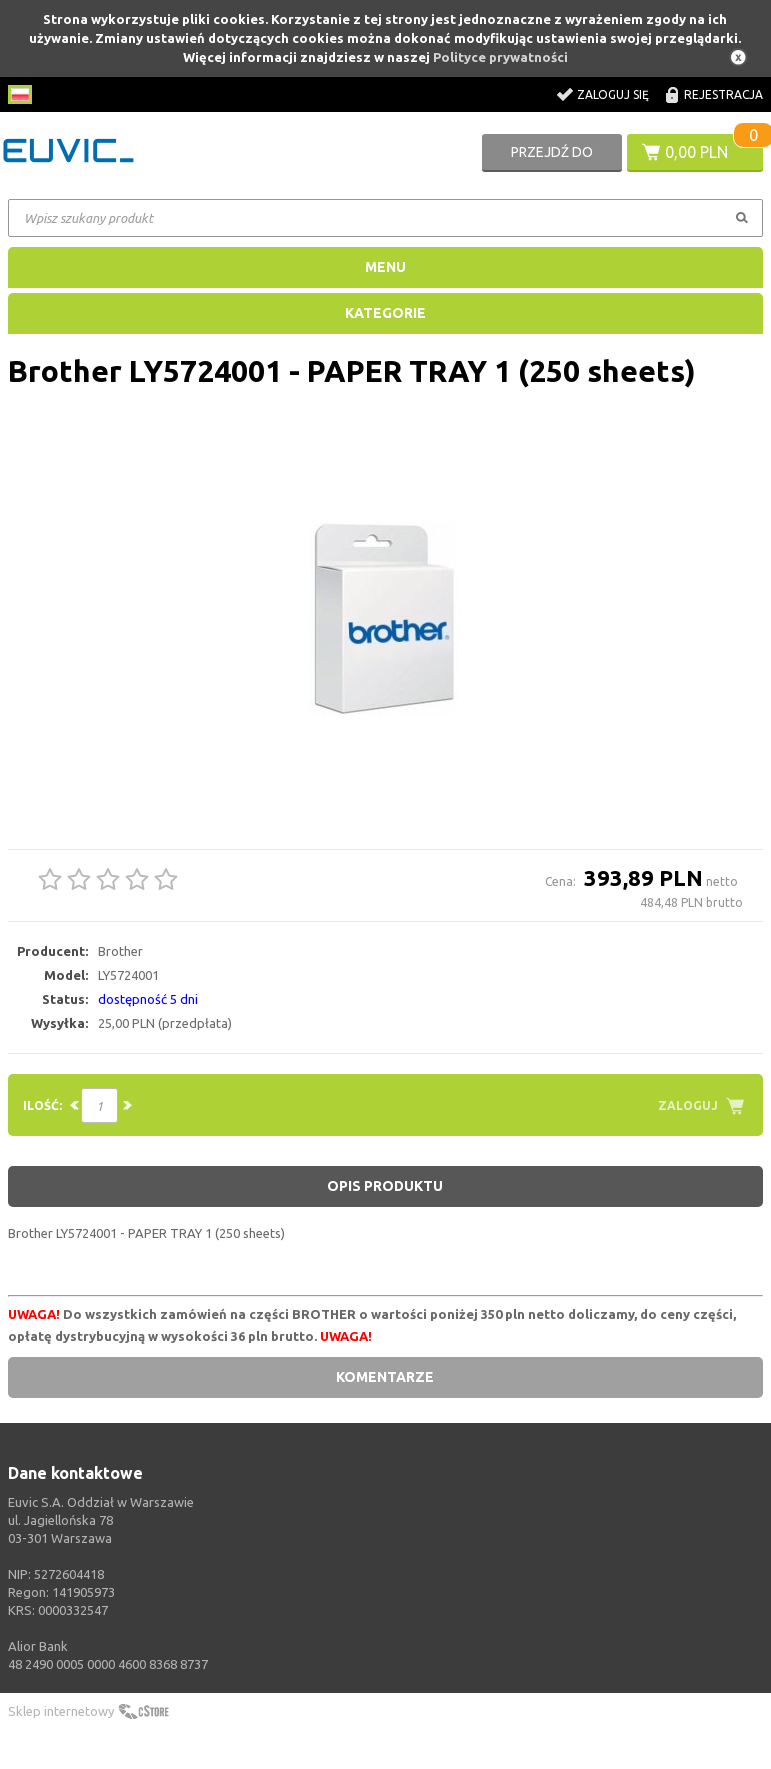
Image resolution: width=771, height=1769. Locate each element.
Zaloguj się (613, 94)
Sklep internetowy (61, 1711)
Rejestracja (723, 94)
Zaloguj (688, 1105)
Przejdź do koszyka (552, 158)
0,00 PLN (696, 152)
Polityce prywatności (500, 57)
